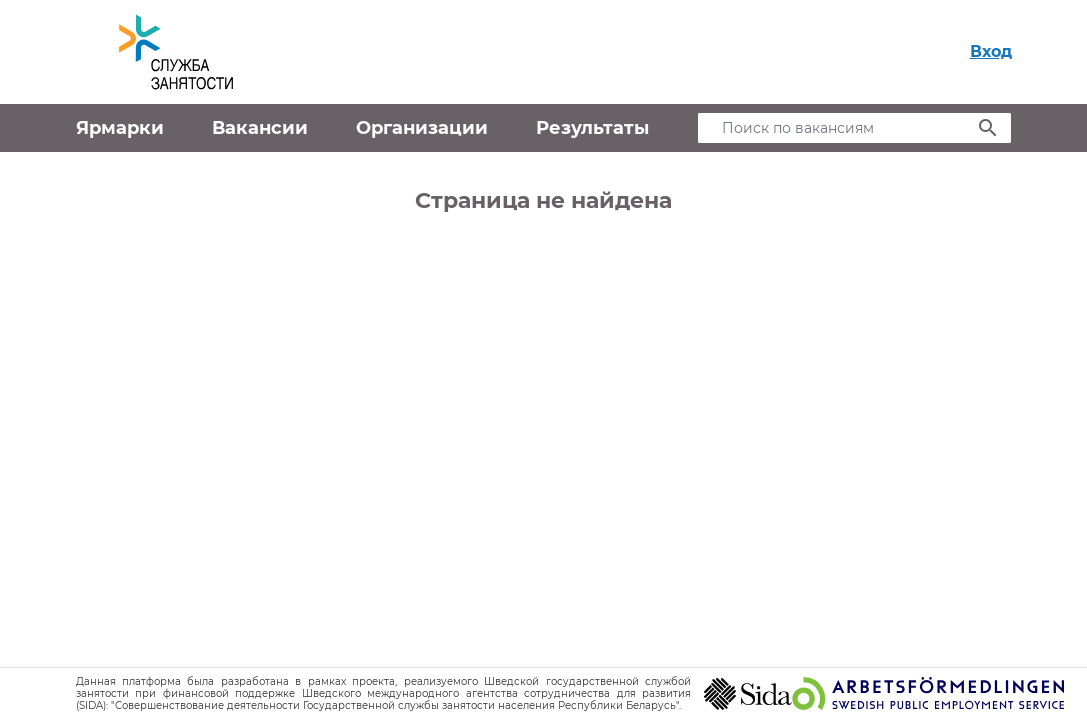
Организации (422, 128)
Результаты (592, 128)
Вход (991, 51)
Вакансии (260, 128)
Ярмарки (120, 128)
